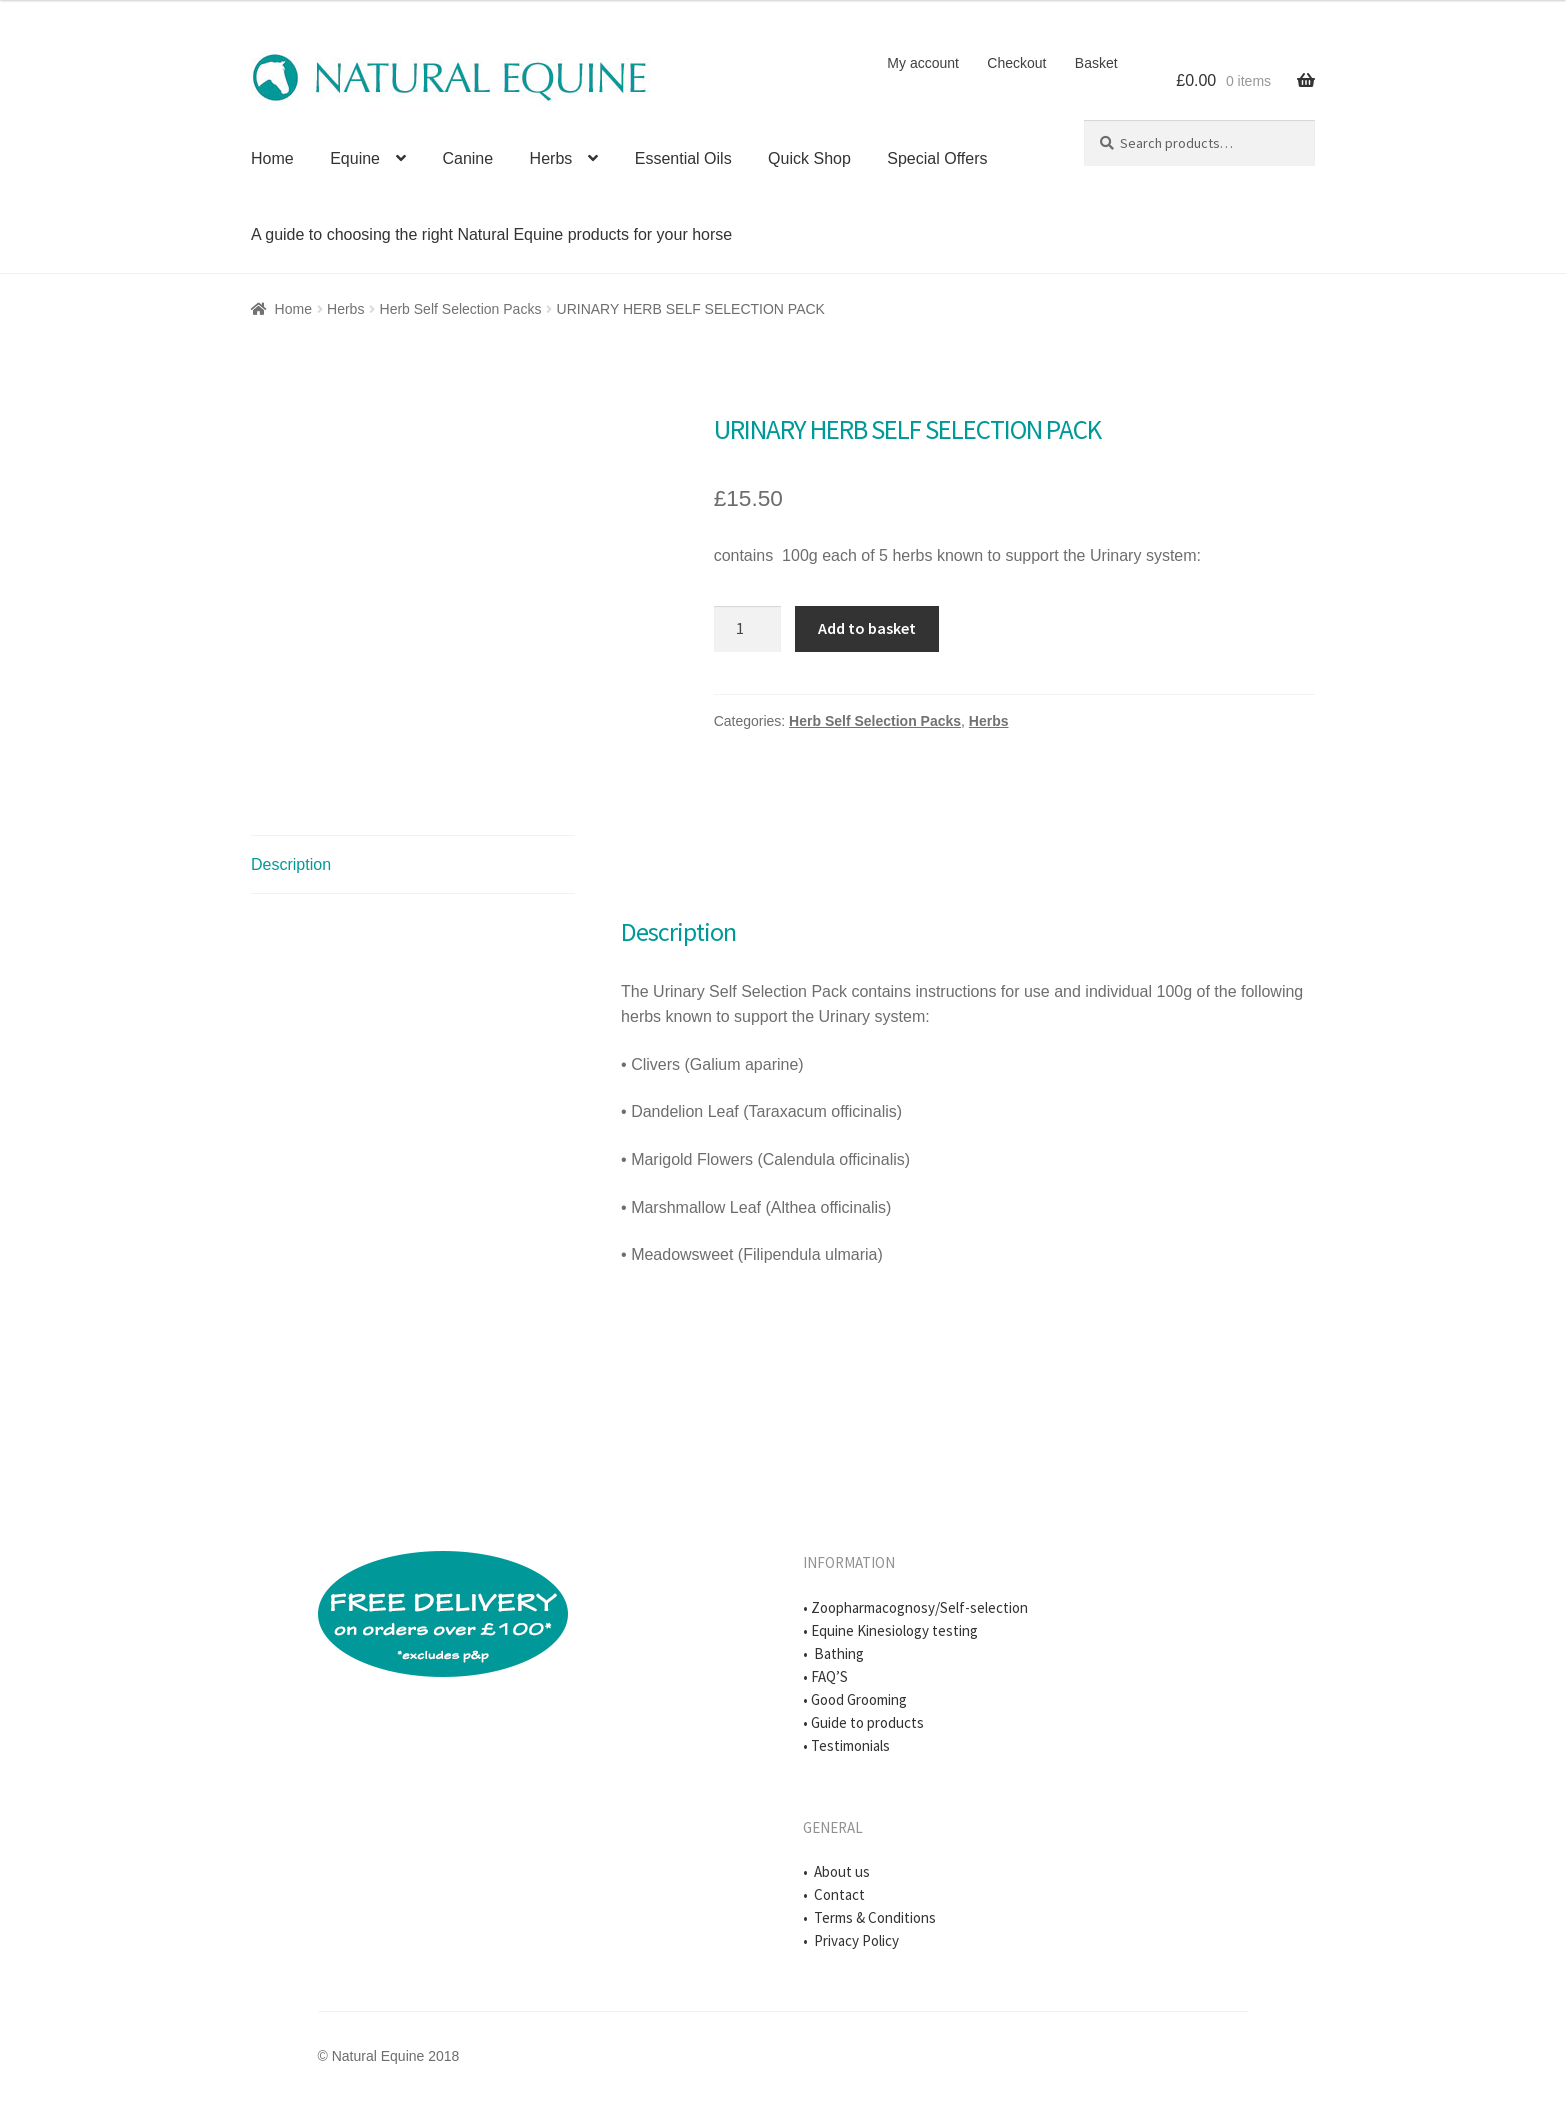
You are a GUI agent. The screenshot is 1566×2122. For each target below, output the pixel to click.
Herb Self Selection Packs (461, 309)
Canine (467, 158)
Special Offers (937, 158)
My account (923, 63)
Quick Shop (809, 158)
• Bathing (833, 1653)
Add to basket (867, 628)
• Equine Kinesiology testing (890, 1630)
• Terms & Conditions (869, 1917)
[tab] (413, 865)
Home (272, 158)
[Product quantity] (748, 629)
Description (291, 864)
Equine (355, 158)
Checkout (1016, 63)
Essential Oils (683, 158)
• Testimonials (846, 1745)
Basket (1096, 63)
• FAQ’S (825, 1676)
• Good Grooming (855, 1699)
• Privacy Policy (851, 1940)
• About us (836, 1871)
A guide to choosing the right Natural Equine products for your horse (491, 234)
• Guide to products (863, 1722)
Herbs (551, 158)
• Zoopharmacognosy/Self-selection (915, 1607)
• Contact (834, 1894)
